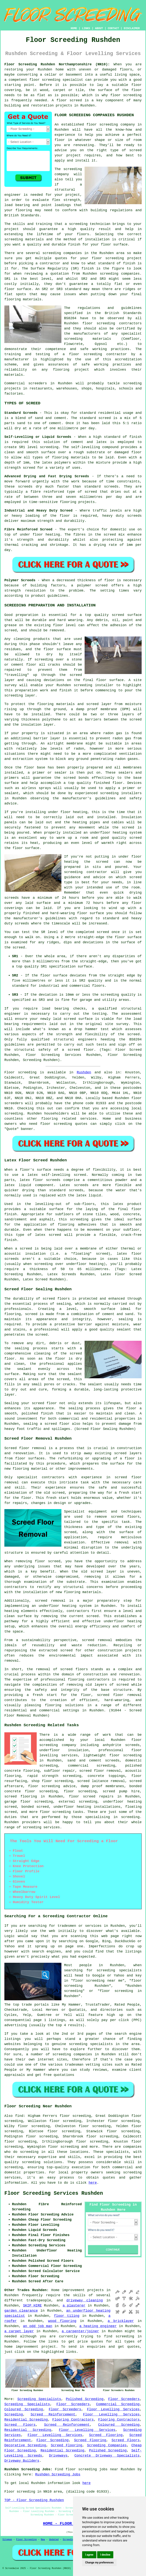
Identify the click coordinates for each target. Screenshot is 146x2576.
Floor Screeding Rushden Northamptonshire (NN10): (57, 64)
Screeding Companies (107, 2445)
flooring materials (82, 1592)
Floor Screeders (124, 2399)
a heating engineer (98, 2326)
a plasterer (74, 2305)
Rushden (84, 1072)
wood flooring (62, 2321)
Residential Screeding (26, 2420)
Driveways (58, 2456)
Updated (54, 2539)
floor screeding (44, 80)
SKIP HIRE (32, 2305)
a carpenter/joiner (80, 2331)
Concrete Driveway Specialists (107, 2456)
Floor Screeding (52, 2440)
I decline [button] (105, 2554)
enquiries (96, 2347)
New (43, 2539)
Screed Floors (20, 2425)
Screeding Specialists (39, 2399)
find (19, 2116)
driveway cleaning (84, 2300)
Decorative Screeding (25, 2445)
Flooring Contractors (73, 2420)
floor (131, 1408)
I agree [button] (89, 2554)
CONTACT (113, 28)
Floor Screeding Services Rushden (53, 2193)
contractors (78, 1611)
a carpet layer (19, 2331)
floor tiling (66, 2316)
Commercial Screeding (118, 2404)
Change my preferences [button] (99, 2562)
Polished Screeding (84, 2399)
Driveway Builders (21, 2461)
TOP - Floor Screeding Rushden (34, 2500)
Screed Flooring (105, 2435)
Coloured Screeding (23, 2409)
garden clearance (21, 2311)
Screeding (13, 2414)
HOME (74, 28)
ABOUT (99, 28)
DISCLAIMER (132, 28)
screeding (13, 1113)
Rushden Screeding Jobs (57, 2474)
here (93, 2183)
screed (49, 1299)
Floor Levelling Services (113, 2409)
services (88, 1119)
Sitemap (7, 2539)
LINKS (86, 28)
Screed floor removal (25, 1448)
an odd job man (37, 2326)
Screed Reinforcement (53, 2414)
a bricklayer (121, 2321)
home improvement (21, 2347)
